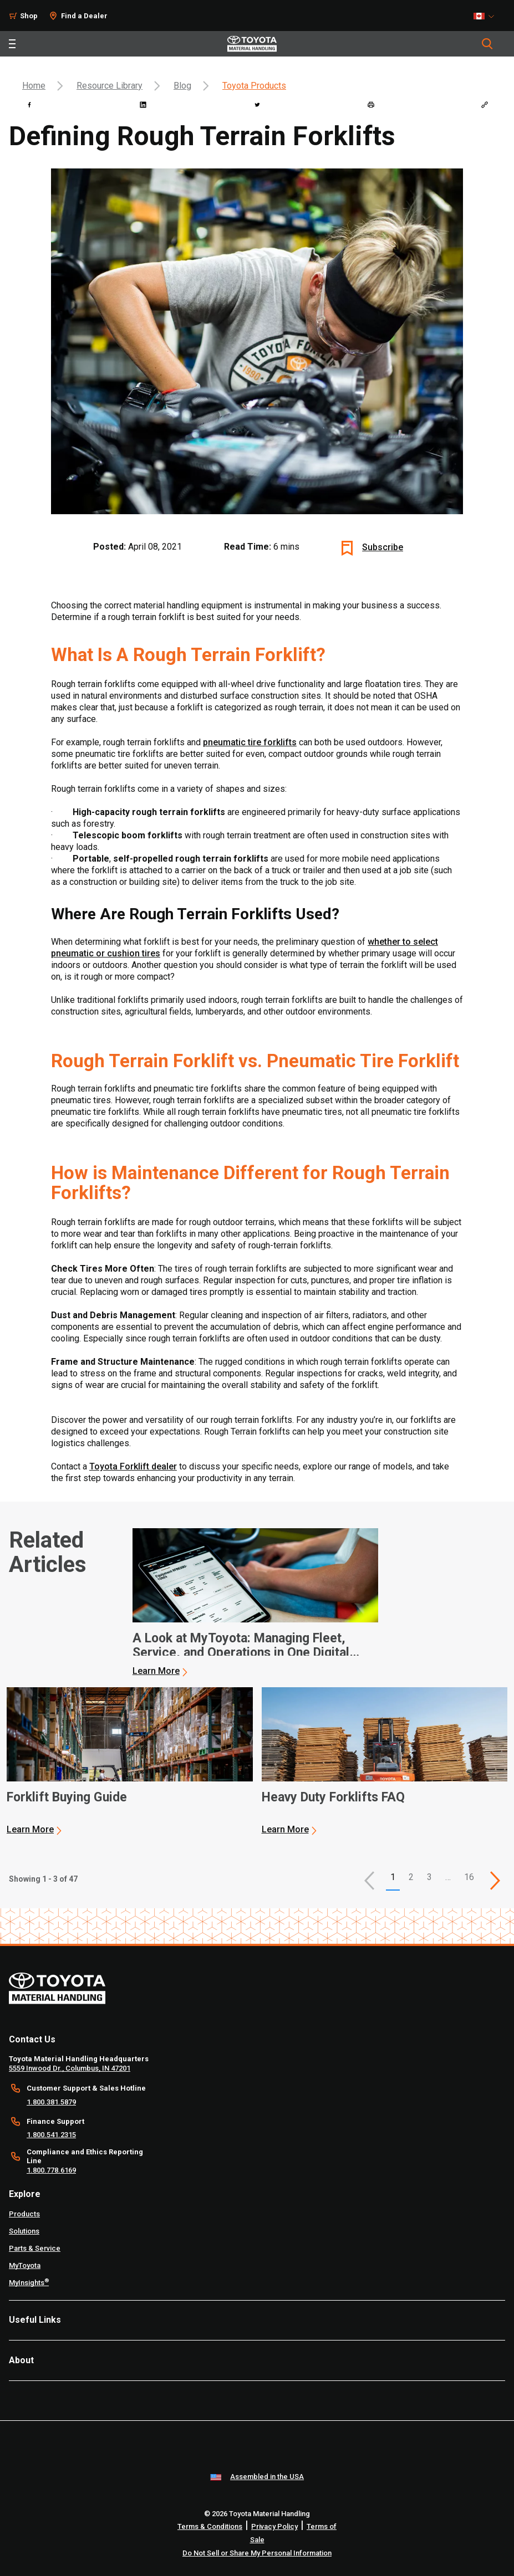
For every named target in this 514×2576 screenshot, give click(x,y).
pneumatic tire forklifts (250, 742)
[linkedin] (143, 105)
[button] (369, 1881)
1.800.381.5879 (51, 2102)
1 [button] (392, 1877)
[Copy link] (484, 105)
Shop (29, 16)
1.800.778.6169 (51, 2170)
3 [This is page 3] (429, 1877)
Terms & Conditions (209, 2526)
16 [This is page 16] (469, 1877)
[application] (256, 1602)
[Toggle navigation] (12, 43)
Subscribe (382, 547)
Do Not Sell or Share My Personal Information (257, 2553)
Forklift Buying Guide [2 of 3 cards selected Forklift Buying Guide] (67, 1797)
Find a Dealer (84, 16)
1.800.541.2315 (51, 2135)
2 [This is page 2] (411, 1877)
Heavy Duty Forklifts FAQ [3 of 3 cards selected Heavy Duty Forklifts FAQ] (333, 1797)
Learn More (156, 1671)
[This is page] (495, 1881)
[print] (371, 105)
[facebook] (29, 105)
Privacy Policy (274, 2526)
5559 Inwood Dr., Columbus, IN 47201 (69, 2068)
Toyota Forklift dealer (133, 1466)
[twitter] (257, 105)
